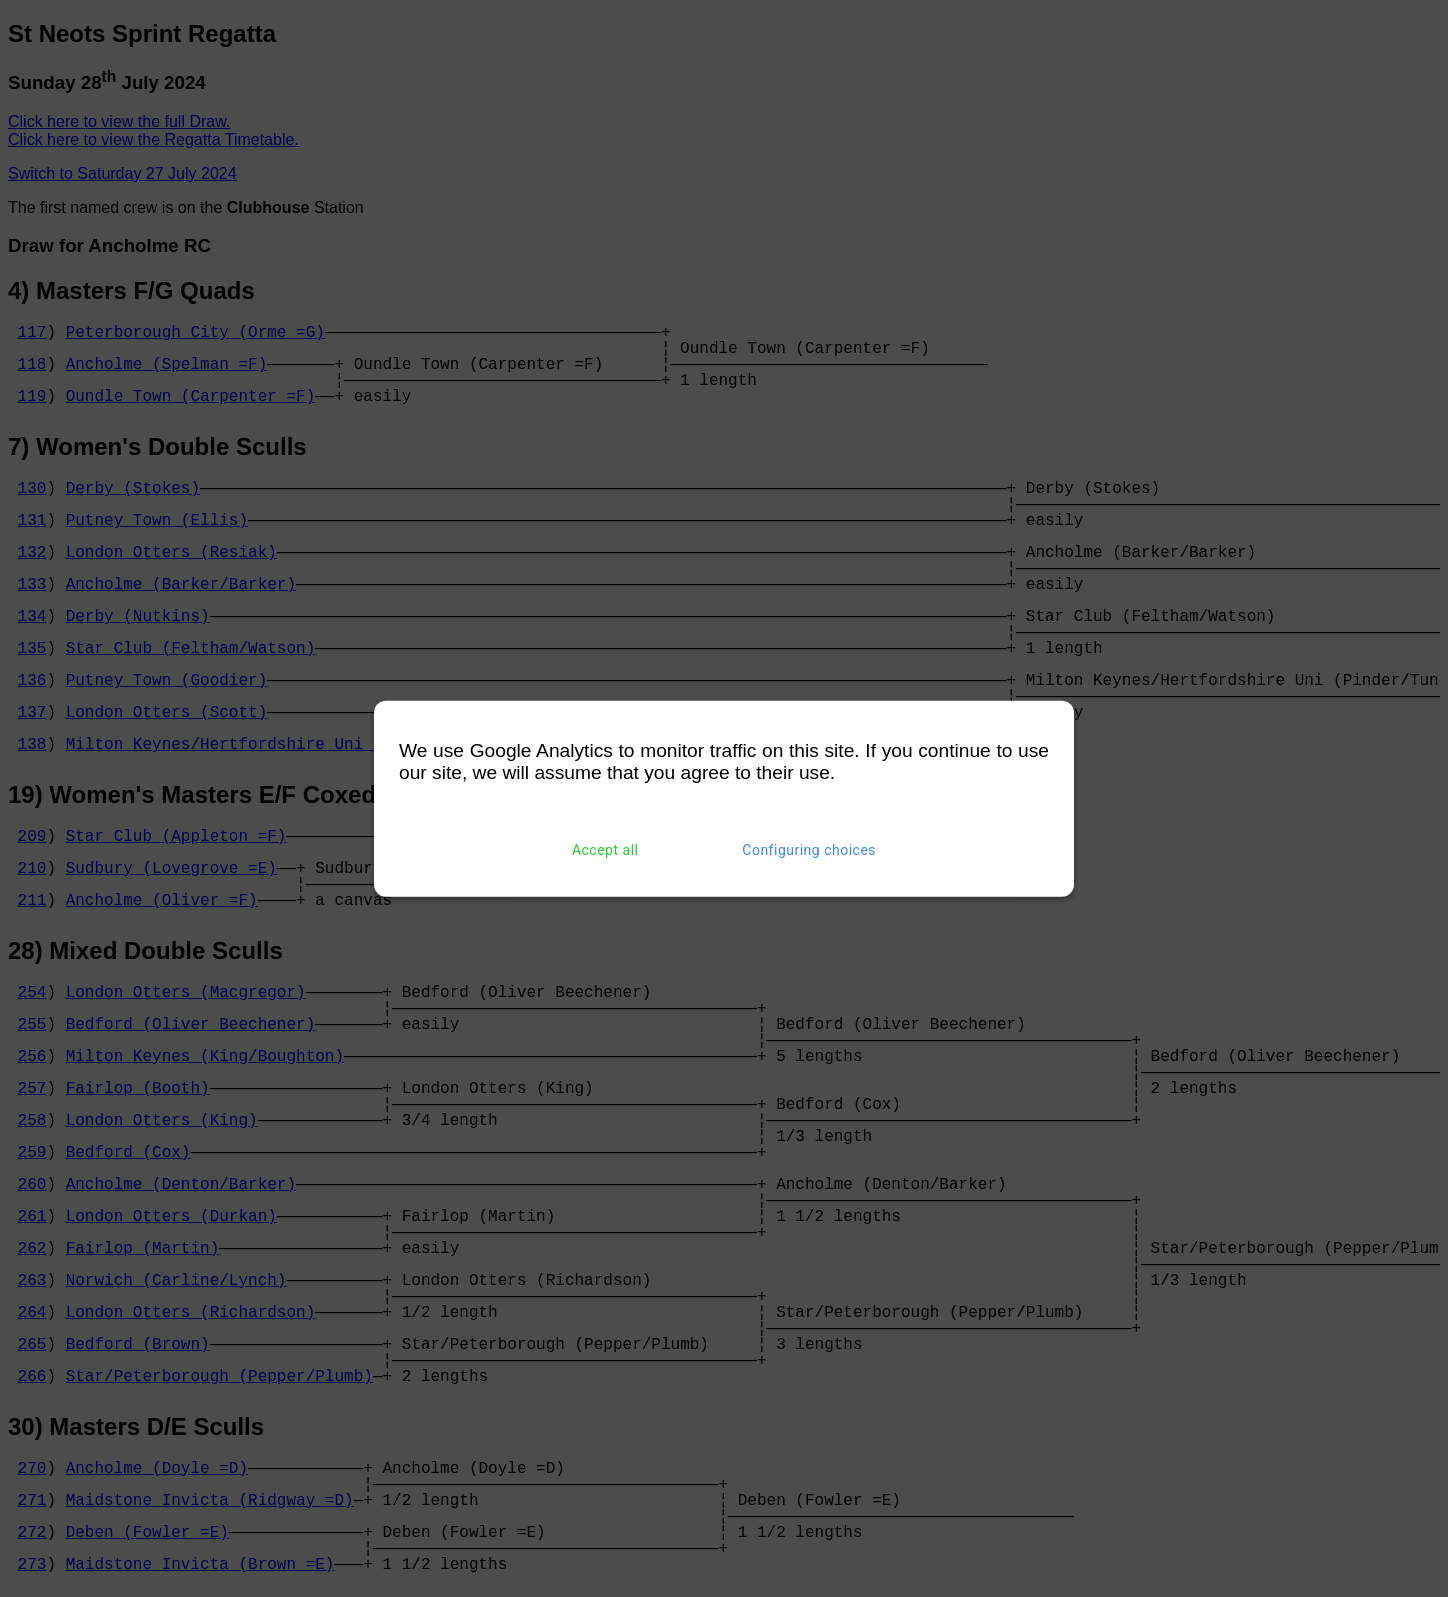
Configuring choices (809, 850)
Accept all (605, 850)
